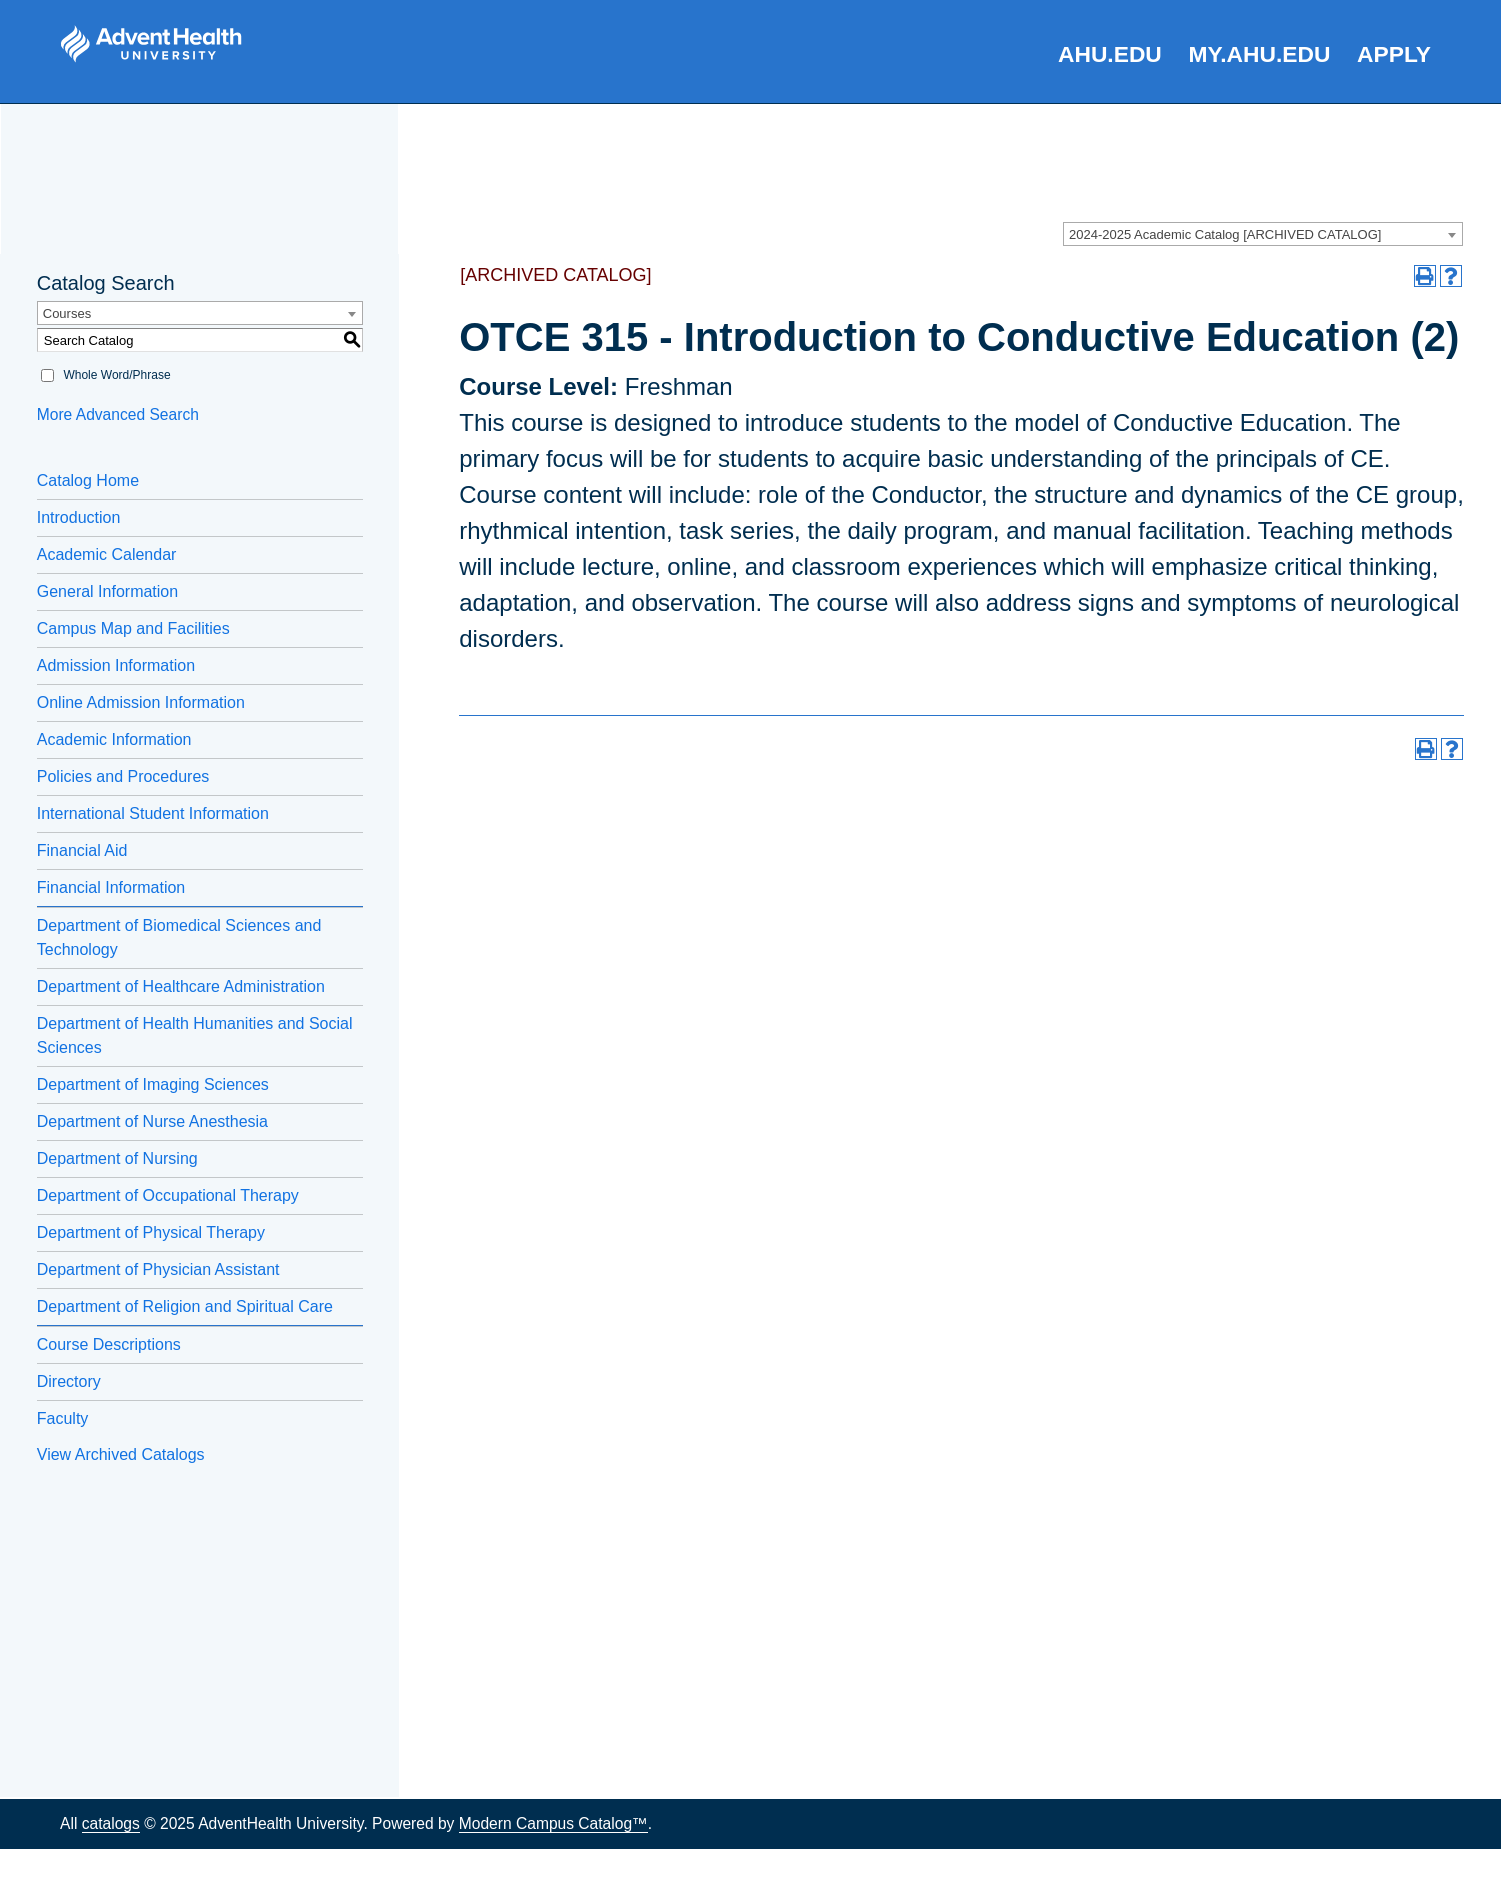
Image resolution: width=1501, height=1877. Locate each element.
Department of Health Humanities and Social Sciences (195, 1035)
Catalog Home (88, 480)
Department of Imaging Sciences (153, 1084)
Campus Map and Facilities (133, 628)
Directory (69, 1381)
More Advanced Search (118, 414)
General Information (107, 591)
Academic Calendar (107, 554)
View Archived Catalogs (121, 1454)
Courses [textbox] (67, 313)
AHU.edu (1110, 54)
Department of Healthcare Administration (181, 986)
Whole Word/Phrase (116, 375)
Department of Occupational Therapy (168, 1195)
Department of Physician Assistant (158, 1269)
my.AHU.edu (1260, 54)
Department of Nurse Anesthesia (152, 1121)
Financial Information (111, 887)
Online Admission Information (141, 702)
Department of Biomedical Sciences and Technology (179, 937)
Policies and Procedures (123, 776)
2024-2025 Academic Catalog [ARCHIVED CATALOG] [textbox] (1225, 234)
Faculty (63, 1418)
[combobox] (1263, 234)
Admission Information (116, 665)
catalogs (111, 1823)
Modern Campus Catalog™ (553, 1823)
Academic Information (114, 739)
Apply (1394, 54)
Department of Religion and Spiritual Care (185, 1306)
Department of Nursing (117, 1158)
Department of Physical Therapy (151, 1232)
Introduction (79, 517)
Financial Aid (82, 850)
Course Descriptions (109, 1344)
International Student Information (153, 813)
